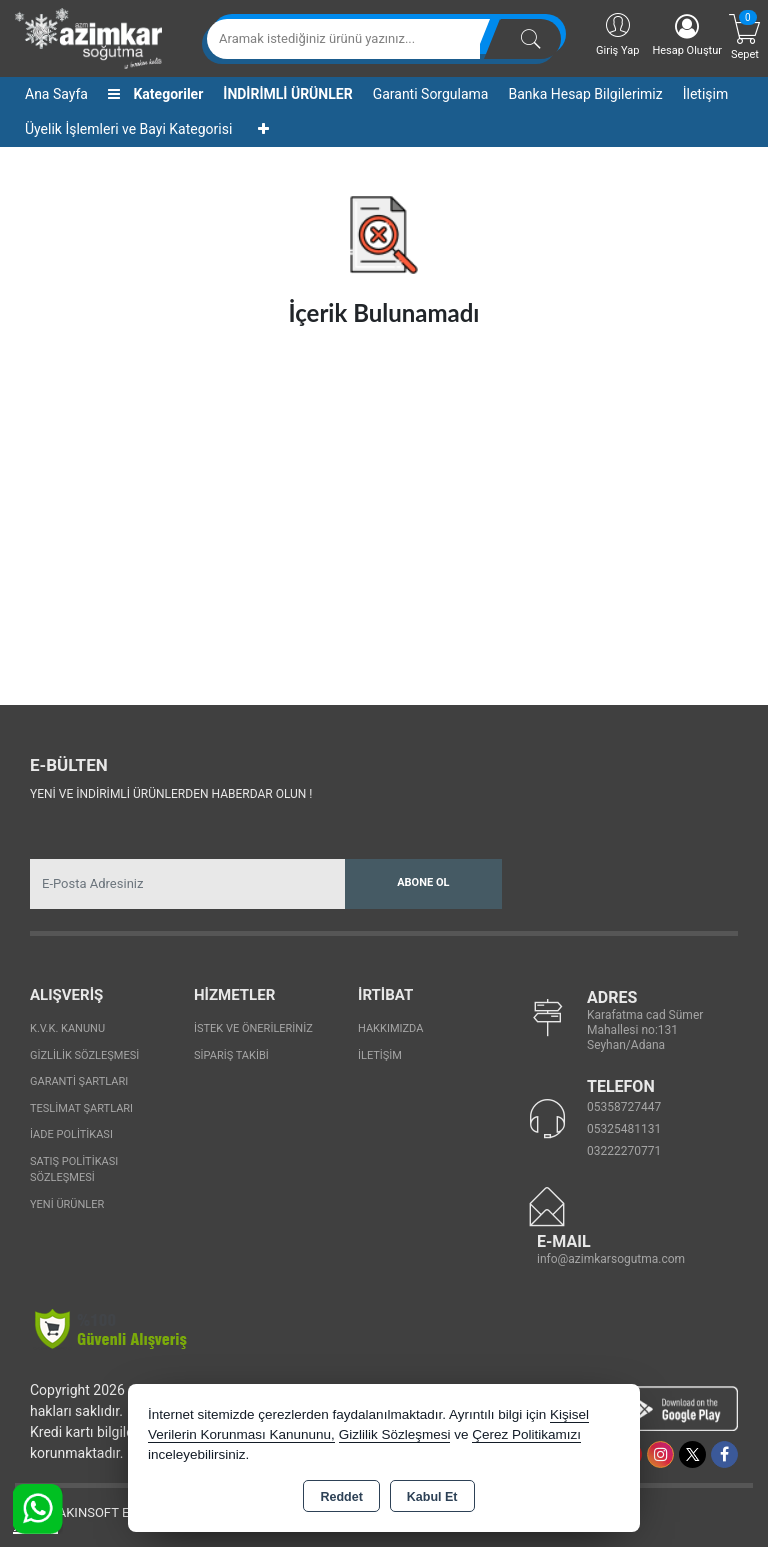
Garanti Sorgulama (431, 94)
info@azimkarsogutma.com (611, 1259)
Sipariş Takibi (231, 1055)
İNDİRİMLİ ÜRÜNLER (287, 94)
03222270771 (624, 1151)
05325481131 (624, 1129)
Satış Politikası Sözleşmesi (74, 1170)
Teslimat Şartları (81, 1108)
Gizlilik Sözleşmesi (84, 1055)
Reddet (341, 1497)
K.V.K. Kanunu (67, 1028)
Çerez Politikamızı (526, 1434)
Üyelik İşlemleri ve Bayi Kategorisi (128, 129)
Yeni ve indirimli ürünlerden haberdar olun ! (171, 794)
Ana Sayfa (56, 94)
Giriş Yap (617, 33)
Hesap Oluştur (687, 35)
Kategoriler (155, 94)
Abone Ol (423, 882)
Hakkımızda (390, 1028)
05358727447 (624, 1107)
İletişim (706, 94)
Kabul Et (432, 1497)
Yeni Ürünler (67, 1204)
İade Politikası (71, 1134)
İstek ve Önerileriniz (253, 1028)
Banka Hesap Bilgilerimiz (585, 94)
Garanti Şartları (79, 1081)
